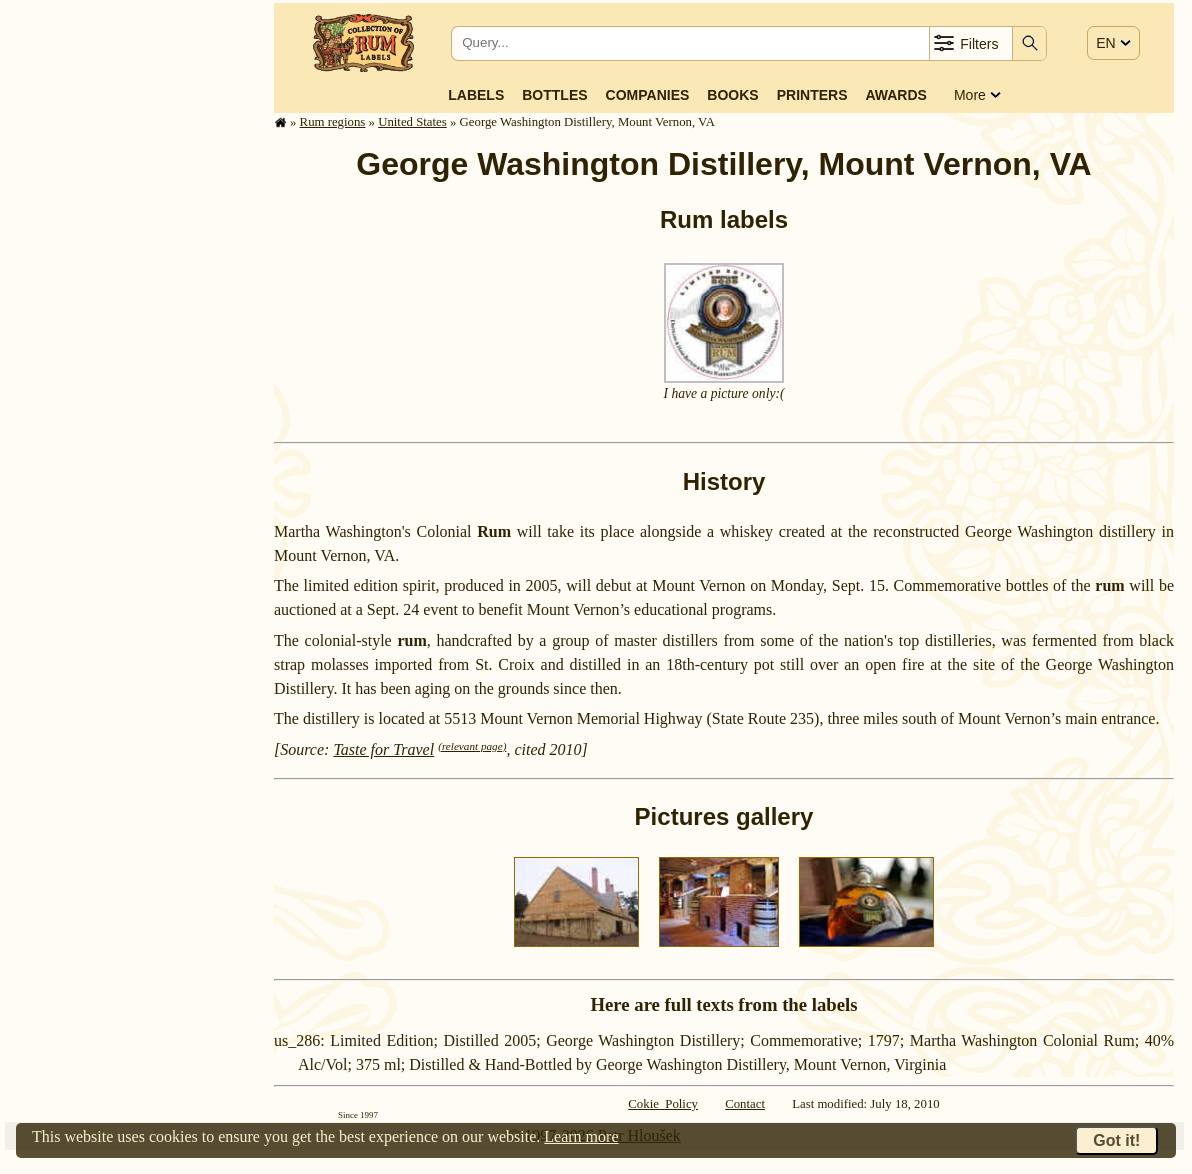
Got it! (1116, 1140)
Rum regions (333, 122)
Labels (476, 95)
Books (732, 95)
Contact (745, 1104)
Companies (648, 95)
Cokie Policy (663, 1104)
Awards (895, 95)
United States (412, 122)
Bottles (554, 95)
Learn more (581, 1136)
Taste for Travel (383, 749)
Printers (812, 95)
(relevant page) (472, 746)
